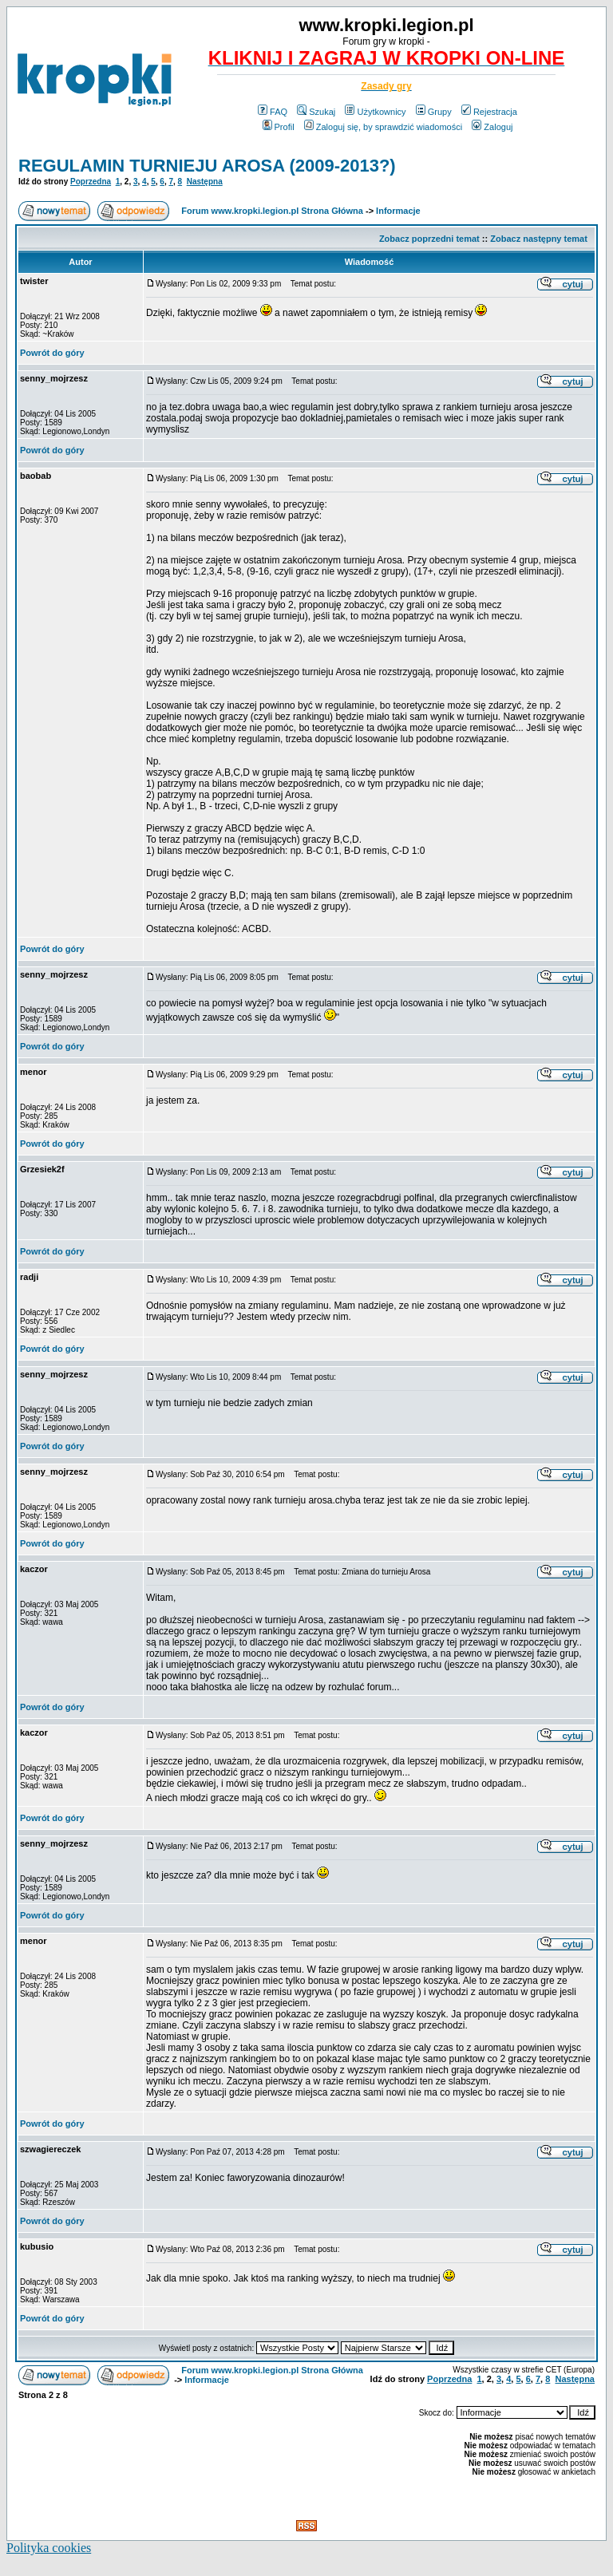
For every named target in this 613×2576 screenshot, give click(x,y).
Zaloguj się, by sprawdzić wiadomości (383, 127)
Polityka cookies (48, 2547)
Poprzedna (90, 181)
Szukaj (316, 112)
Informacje (398, 210)
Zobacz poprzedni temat (429, 238)
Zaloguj (492, 127)
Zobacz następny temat (538, 238)
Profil (279, 127)
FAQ (272, 112)
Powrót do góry (52, 353)
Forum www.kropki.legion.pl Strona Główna (272, 210)
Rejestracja (489, 112)
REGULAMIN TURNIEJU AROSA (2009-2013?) (207, 166)
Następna (205, 181)
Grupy (434, 112)
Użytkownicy (375, 112)
